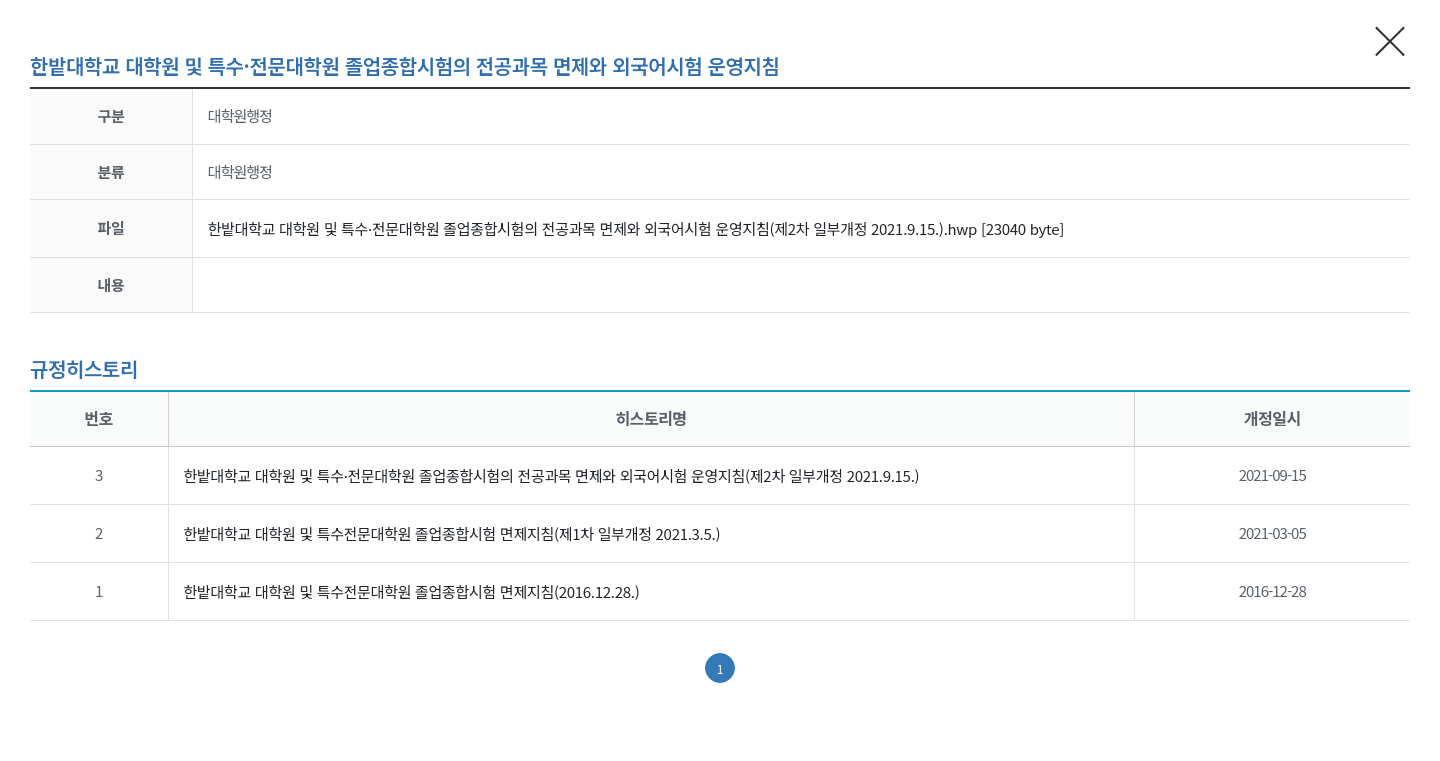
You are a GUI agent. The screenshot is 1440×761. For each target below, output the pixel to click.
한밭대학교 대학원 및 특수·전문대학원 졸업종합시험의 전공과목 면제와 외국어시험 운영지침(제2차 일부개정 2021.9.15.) (552, 475)
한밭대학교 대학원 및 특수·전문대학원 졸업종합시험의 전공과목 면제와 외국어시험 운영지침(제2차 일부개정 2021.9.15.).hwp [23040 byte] (636, 228)
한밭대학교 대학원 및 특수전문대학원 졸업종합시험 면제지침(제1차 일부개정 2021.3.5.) (452, 533)
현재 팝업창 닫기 (1390, 40)
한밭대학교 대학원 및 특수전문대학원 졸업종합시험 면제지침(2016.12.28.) (412, 591)
